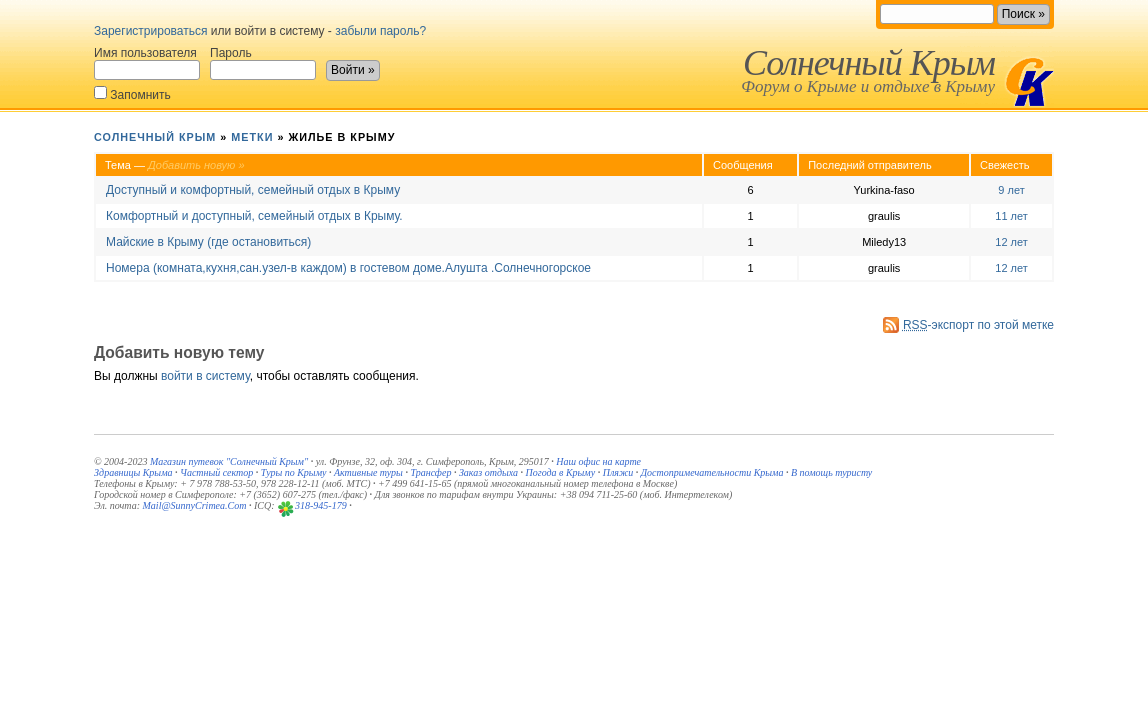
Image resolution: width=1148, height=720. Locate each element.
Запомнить (132, 93)
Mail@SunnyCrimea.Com (195, 505)
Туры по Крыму (294, 472)
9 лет (1011, 190)
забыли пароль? (380, 31)
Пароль (263, 63)
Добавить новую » (196, 165)
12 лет (1011, 242)
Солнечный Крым (869, 63)
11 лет (1011, 216)
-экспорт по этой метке (978, 325)
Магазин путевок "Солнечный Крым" (229, 461)
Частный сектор (216, 472)
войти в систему (205, 376)
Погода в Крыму (561, 472)
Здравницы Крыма (133, 472)
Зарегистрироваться (150, 31)
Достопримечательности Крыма (712, 472)
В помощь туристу (831, 472)
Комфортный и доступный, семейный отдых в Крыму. (254, 216)
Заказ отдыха (488, 472)
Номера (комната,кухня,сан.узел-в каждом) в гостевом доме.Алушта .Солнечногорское (348, 268)
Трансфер (430, 472)
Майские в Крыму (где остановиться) (208, 242)
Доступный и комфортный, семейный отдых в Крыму (253, 190)
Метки (252, 137)
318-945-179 (321, 505)
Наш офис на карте (598, 461)
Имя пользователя (147, 63)
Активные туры (368, 472)
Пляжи (618, 472)
